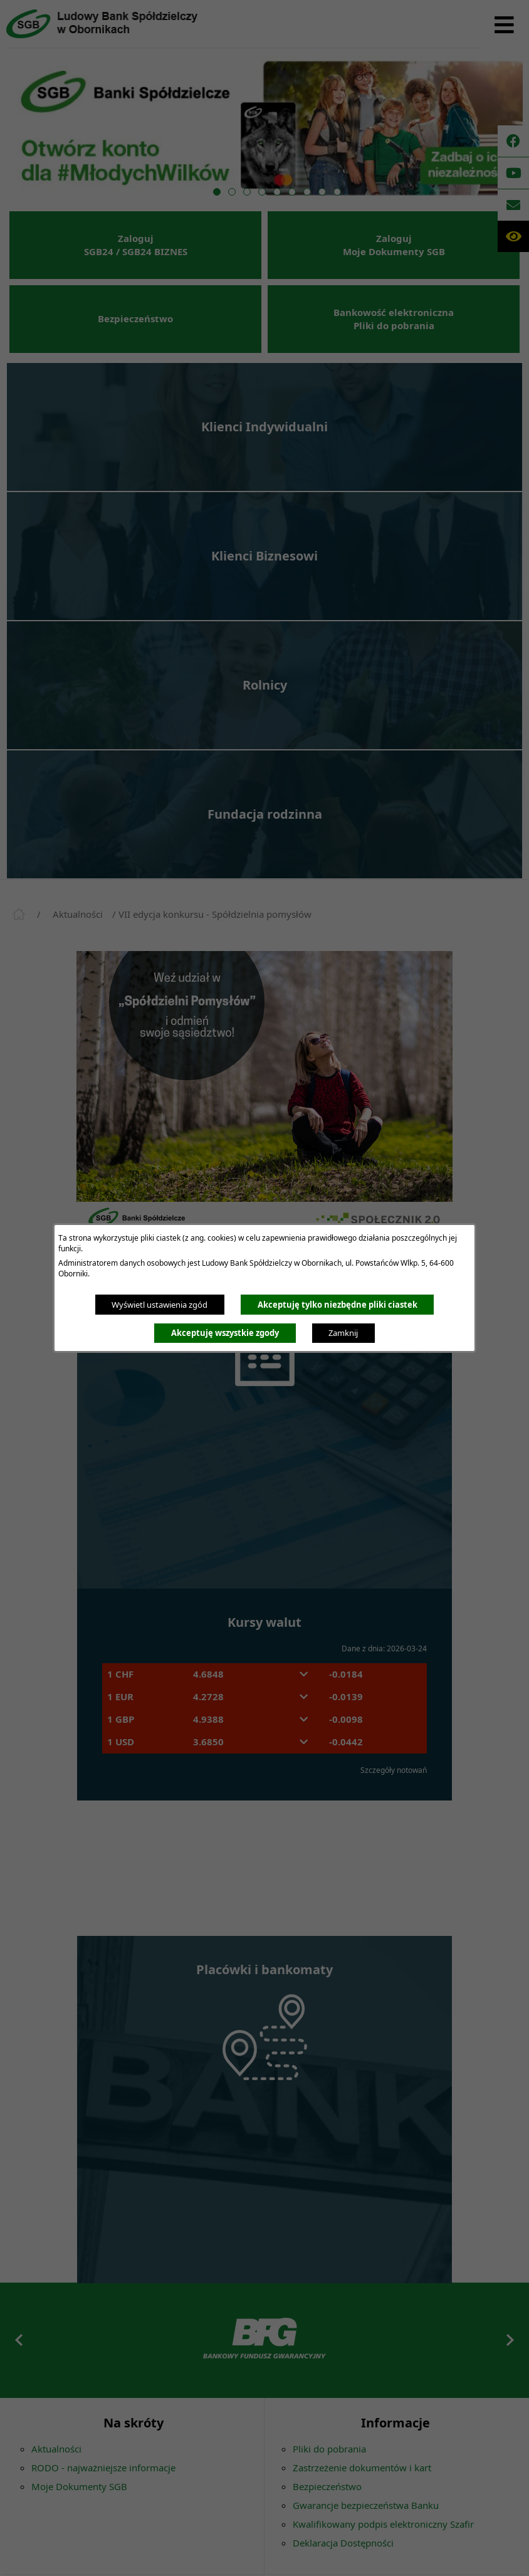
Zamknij (343, 1332)
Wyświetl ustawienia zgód (159, 1304)
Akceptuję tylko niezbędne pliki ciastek (337, 1304)
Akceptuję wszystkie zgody (225, 1332)
